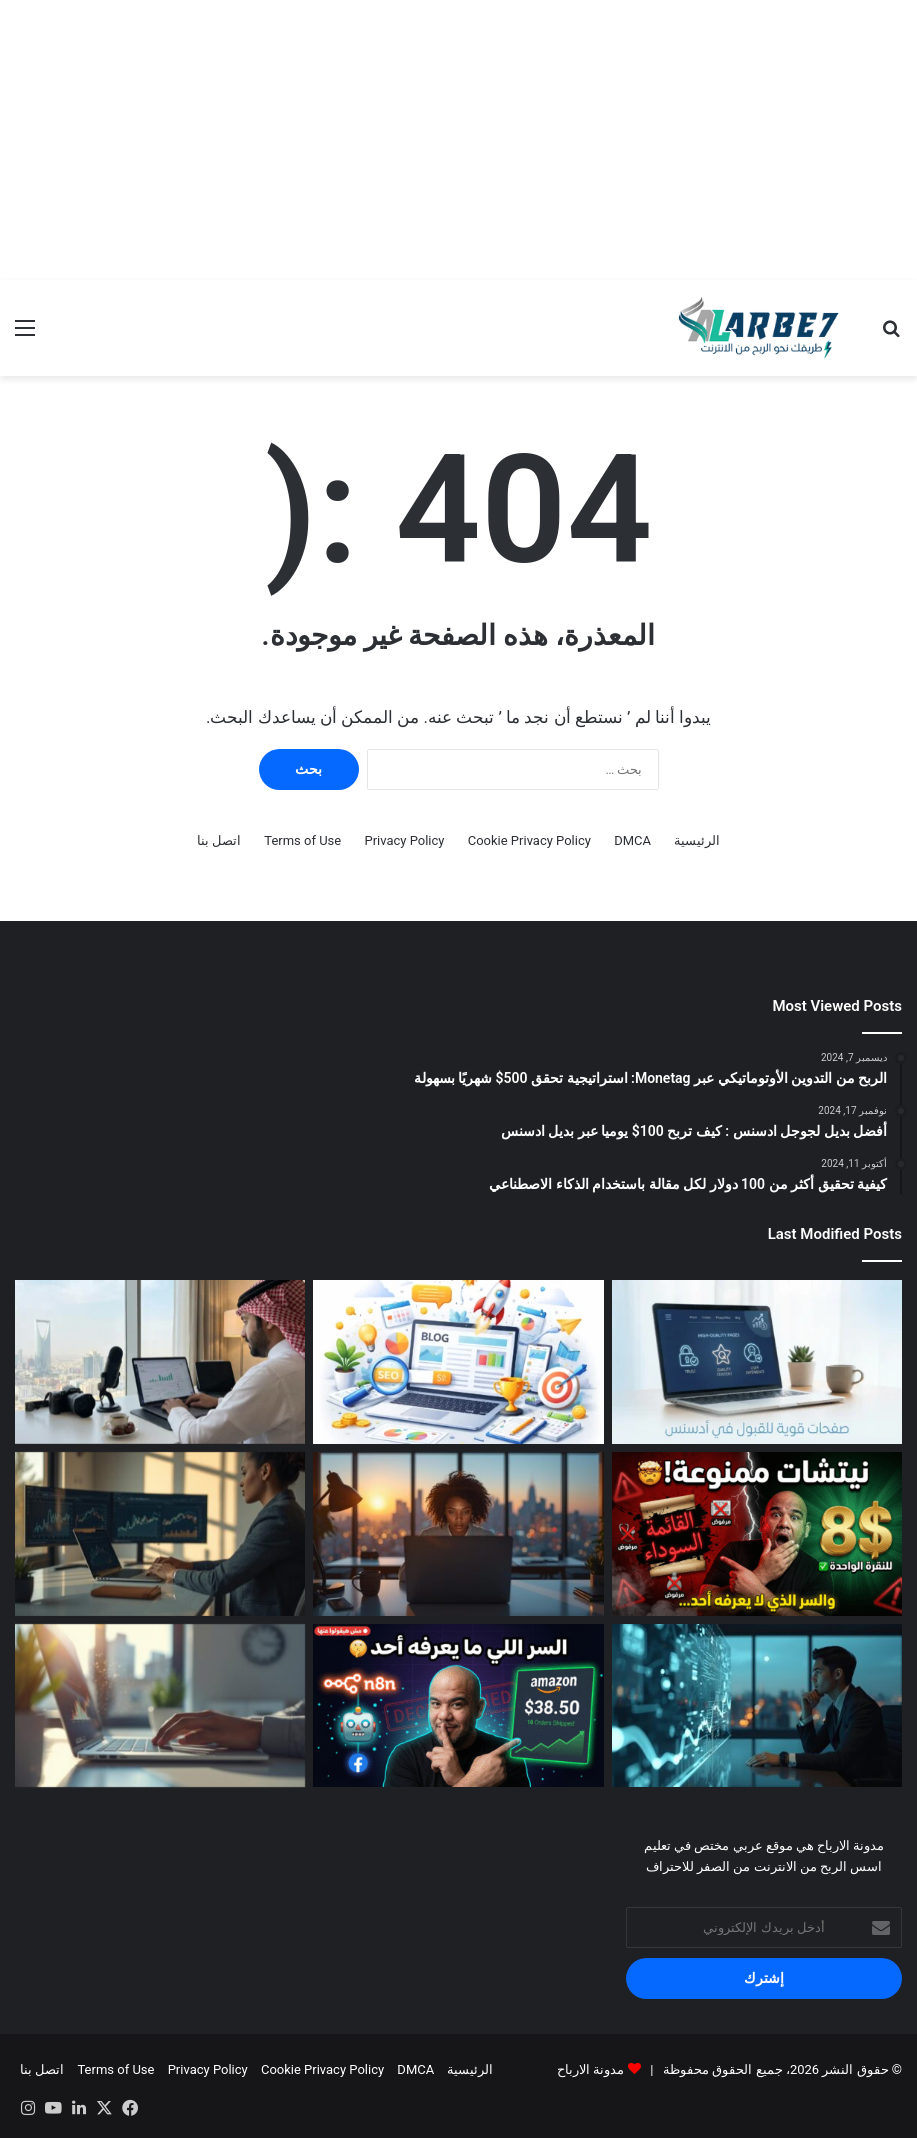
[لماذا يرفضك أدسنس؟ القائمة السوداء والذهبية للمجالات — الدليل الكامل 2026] (757, 1534)
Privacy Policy (404, 840)
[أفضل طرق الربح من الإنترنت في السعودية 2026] (160, 1362)
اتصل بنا (219, 840)
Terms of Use (302, 840)
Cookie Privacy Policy (529, 840)
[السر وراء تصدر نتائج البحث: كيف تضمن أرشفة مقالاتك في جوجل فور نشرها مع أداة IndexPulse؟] (458, 1362)
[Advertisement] (458, 140)
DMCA (632, 840)
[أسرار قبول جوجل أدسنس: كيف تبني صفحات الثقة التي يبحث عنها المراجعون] (757, 1362)
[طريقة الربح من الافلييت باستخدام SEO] (160, 1706)
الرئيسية (697, 840)
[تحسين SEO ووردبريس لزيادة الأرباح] (160, 1534)
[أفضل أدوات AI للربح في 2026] (757, 1706)
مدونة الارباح (590, 2069)
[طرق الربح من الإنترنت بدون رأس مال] (458, 1534)
